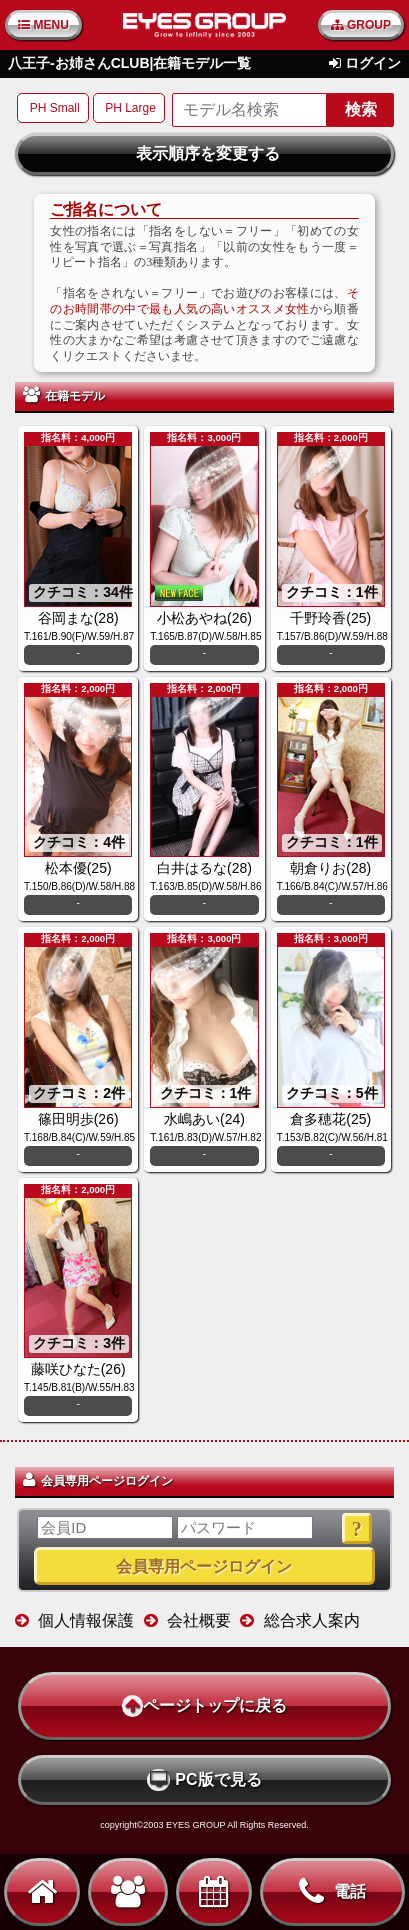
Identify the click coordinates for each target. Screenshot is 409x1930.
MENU (43, 25)
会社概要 (199, 1620)
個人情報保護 (86, 1620)
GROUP (361, 25)
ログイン (373, 63)
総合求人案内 (312, 1620)
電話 (332, 1892)
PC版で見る (204, 1780)
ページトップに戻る (204, 1706)
